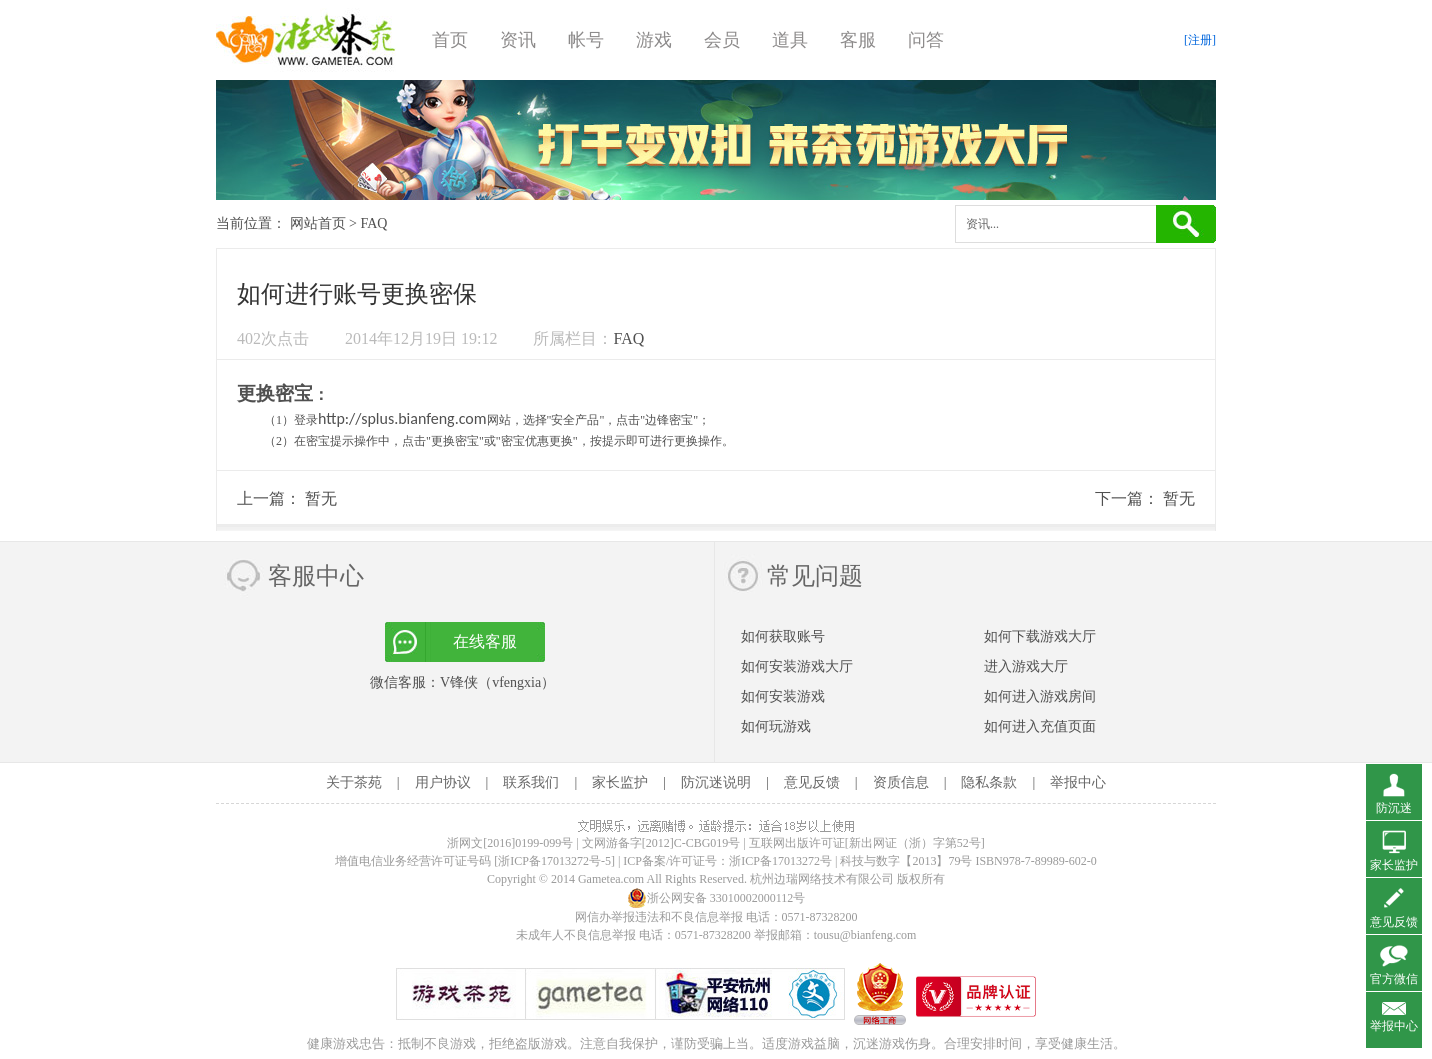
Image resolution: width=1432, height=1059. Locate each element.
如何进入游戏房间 (1040, 696)
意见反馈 (812, 782)
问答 (926, 40)
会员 (722, 40)
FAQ (373, 223)
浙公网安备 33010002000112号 (716, 898)
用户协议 (443, 782)
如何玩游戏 (776, 726)
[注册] (1200, 40)
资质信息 (901, 782)
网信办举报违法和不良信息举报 (659, 917)
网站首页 (318, 223)
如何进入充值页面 (1040, 726)
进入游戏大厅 (1026, 666)
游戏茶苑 (306, 40)
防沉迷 (1394, 808)
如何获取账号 (783, 636)
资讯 (518, 40)
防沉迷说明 (716, 782)
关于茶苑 (354, 782)
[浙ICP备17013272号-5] (554, 861)
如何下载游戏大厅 (1040, 636)
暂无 (321, 498)
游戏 (654, 40)
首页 (450, 40)
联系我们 (531, 782)
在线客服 (485, 641)
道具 (790, 40)
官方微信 (1394, 979)
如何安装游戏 (783, 696)
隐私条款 (989, 782)
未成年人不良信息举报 (577, 935)
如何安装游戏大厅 (797, 666)
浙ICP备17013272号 (780, 861)
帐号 (586, 40)
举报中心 (1078, 782)
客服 (858, 40)
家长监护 (620, 782)
